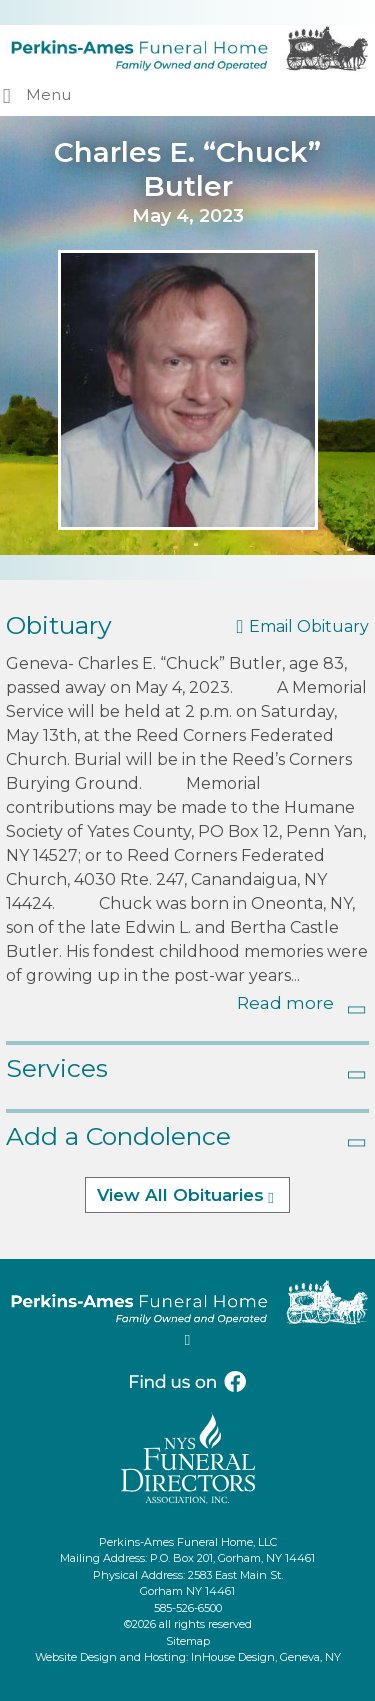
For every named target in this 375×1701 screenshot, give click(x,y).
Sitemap (188, 1641)
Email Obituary (309, 626)
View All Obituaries (180, 1195)
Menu (48, 94)
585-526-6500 (188, 1608)
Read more (285, 1003)
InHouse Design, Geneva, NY (266, 1657)
